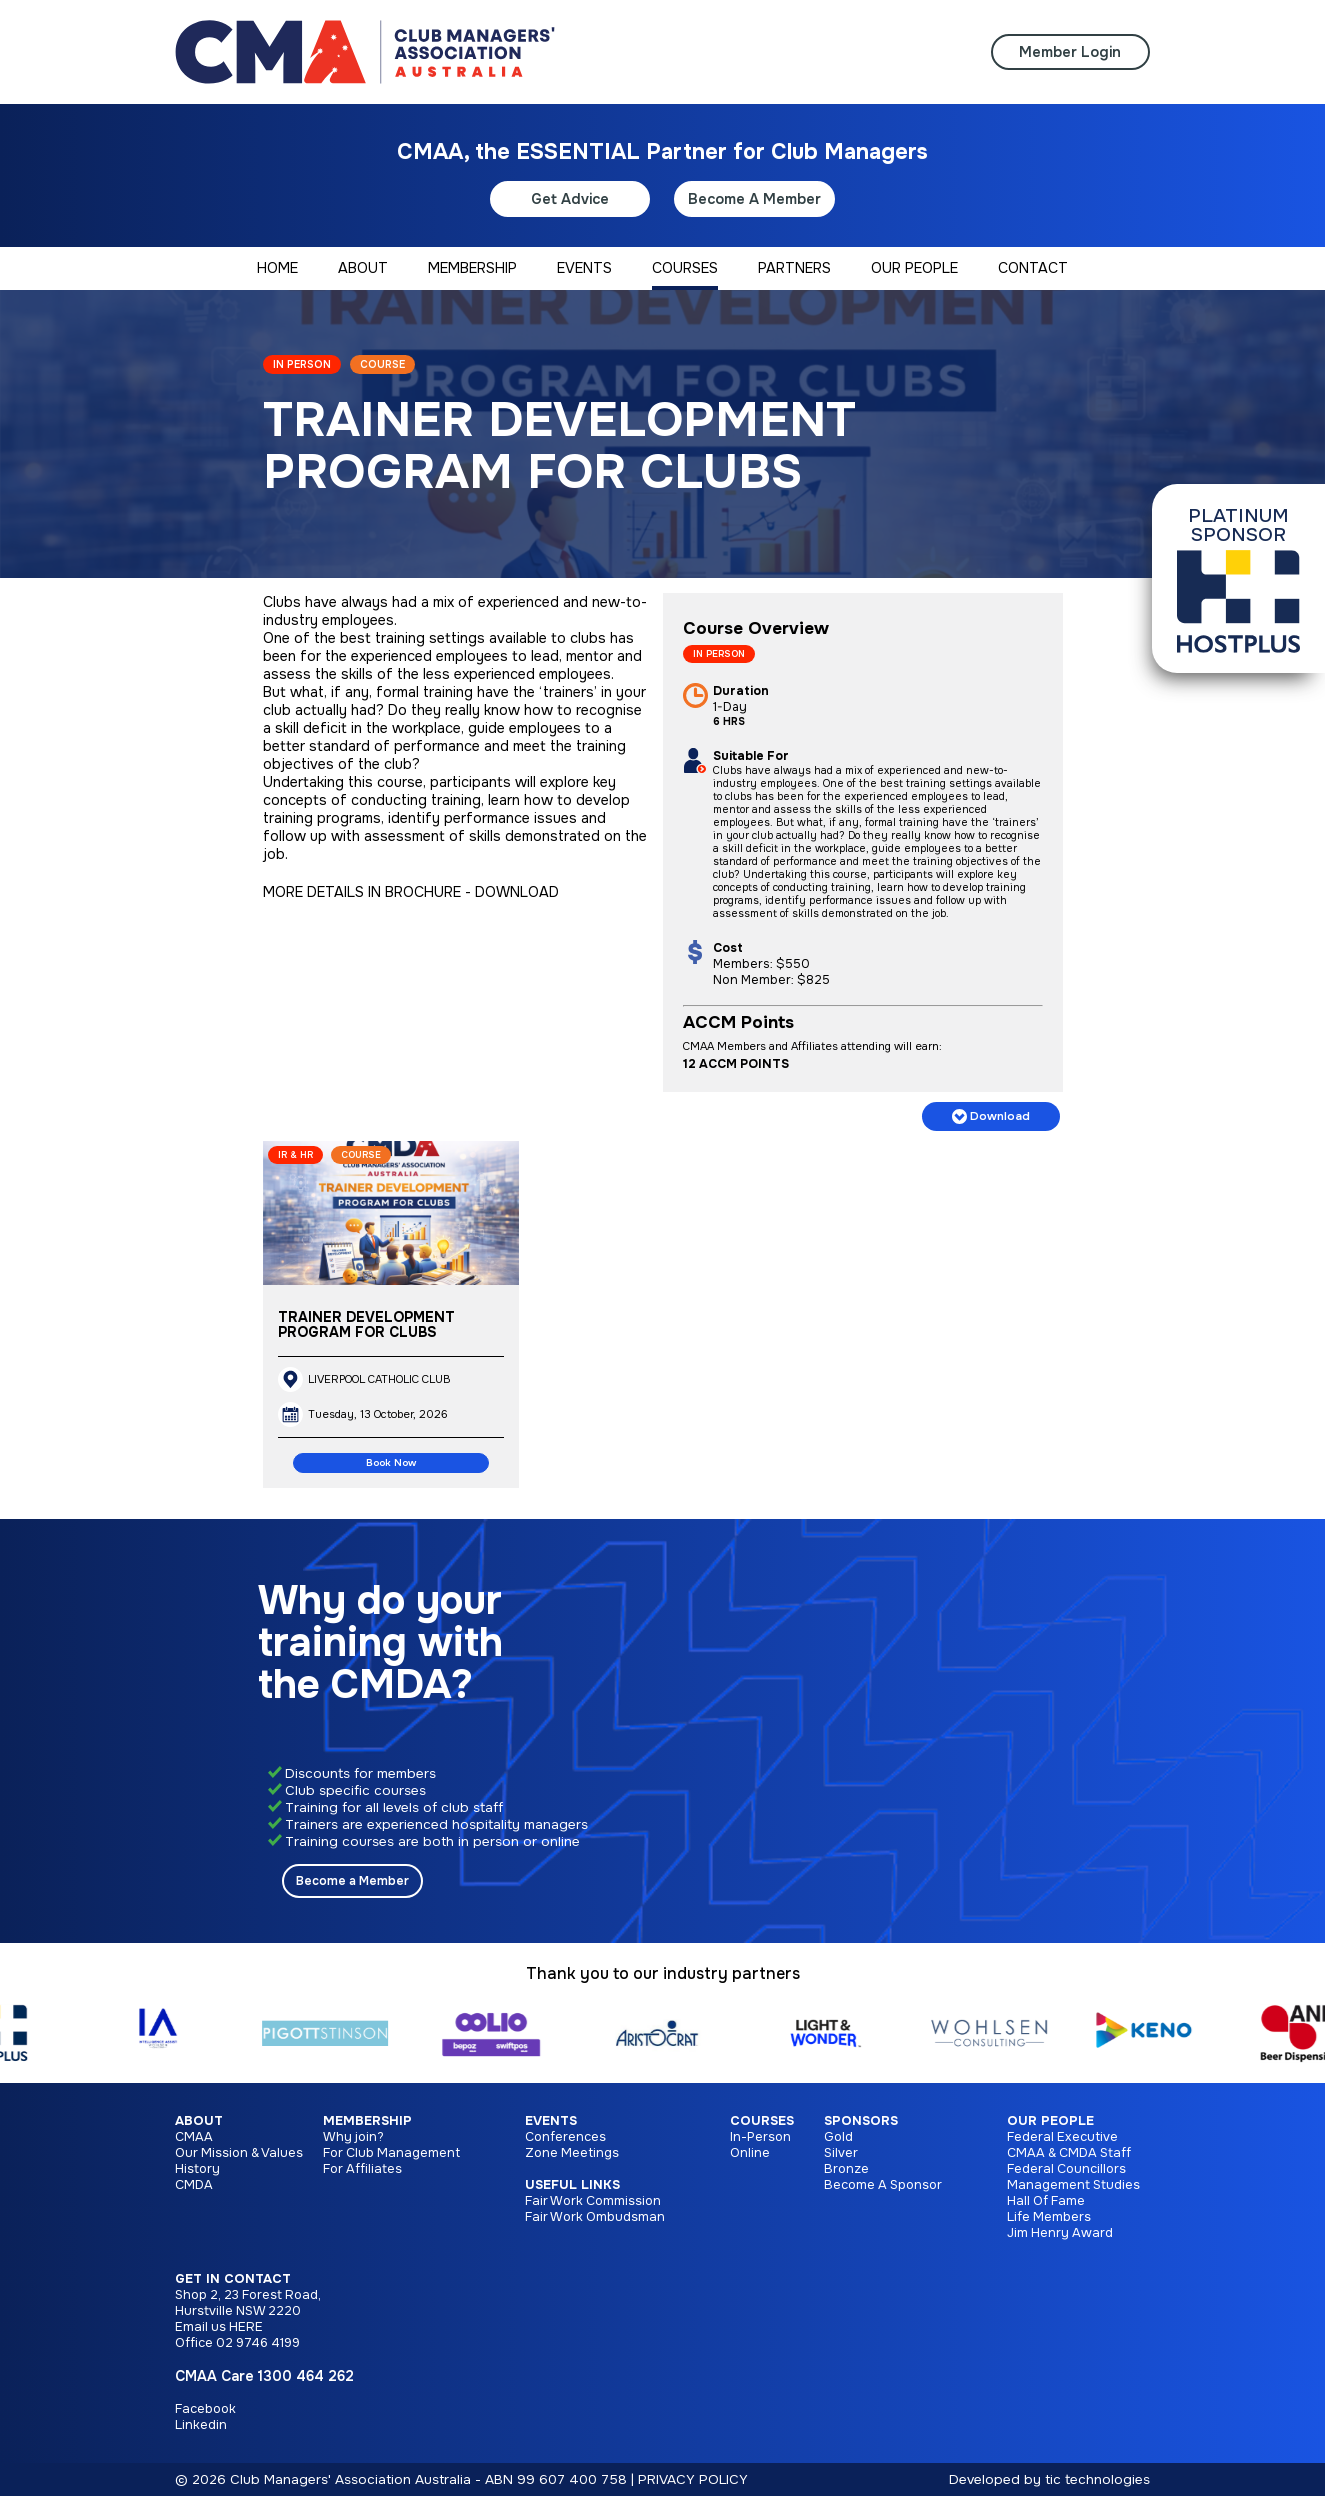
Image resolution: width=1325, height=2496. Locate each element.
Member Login (1070, 52)
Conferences (565, 2137)
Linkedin (201, 2425)
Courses (762, 2121)
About (199, 2121)
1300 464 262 (306, 2376)
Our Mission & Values (239, 2153)
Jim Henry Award (1060, 2233)
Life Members (1049, 2217)
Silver (841, 2153)
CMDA (194, 2185)
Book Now (391, 1463)
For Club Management (391, 2153)
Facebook (205, 2409)
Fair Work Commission (593, 2201)
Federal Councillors (1066, 2169)
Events (551, 2121)
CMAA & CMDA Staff (1069, 2153)
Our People (1050, 2121)
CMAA (194, 2137)
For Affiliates (362, 2169)
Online (750, 2153)
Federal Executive (1062, 2137)
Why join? (353, 2137)
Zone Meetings (572, 2153)
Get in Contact (233, 2279)
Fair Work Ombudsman (595, 2217)
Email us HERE (219, 2327)
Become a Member (352, 1881)
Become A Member (754, 199)
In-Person (760, 2137)
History (197, 2169)
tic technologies (1097, 2479)
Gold (838, 2137)
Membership (367, 2121)
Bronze (846, 2169)
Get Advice (570, 199)
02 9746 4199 (258, 2343)
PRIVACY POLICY (693, 2479)
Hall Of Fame (1046, 2201)
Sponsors (861, 2121)
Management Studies (1073, 2185)
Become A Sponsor (883, 2185)
